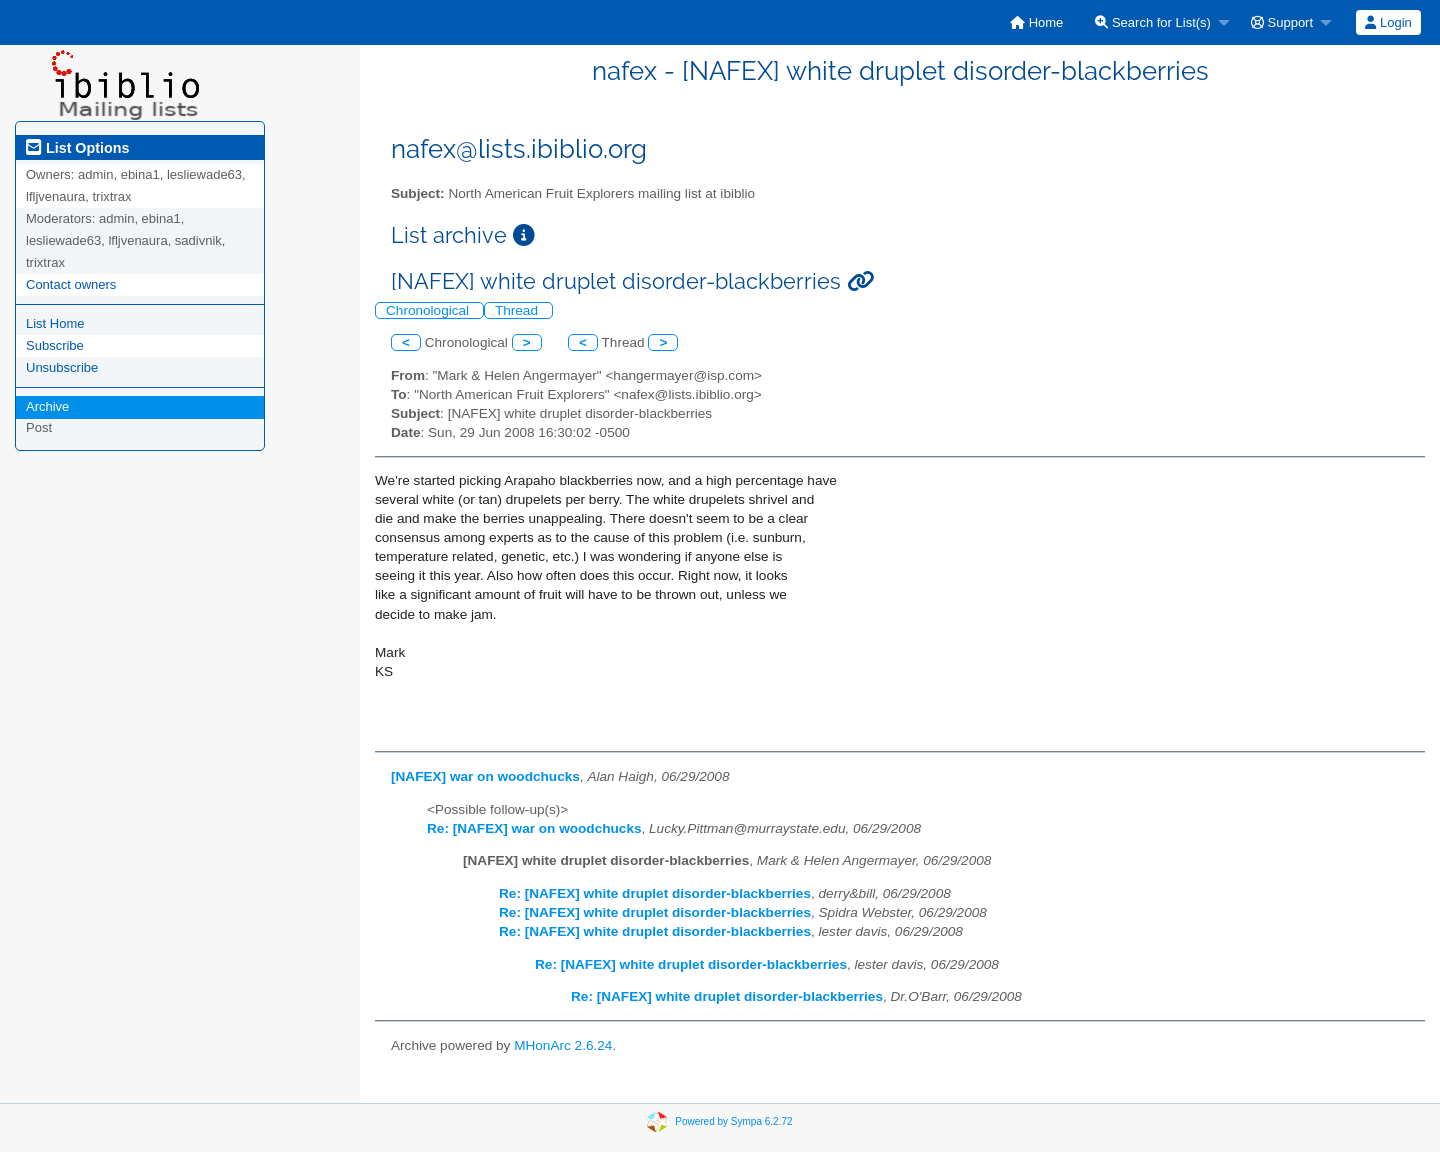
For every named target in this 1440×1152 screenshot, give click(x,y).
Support (1282, 22)
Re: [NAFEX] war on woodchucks (534, 828)
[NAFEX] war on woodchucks (485, 776)
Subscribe (55, 345)
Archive (47, 406)
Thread (518, 310)
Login (1388, 22)
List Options (77, 148)
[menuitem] (1036, 22)
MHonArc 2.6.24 (563, 1045)
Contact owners (71, 284)
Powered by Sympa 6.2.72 (733, 1120)
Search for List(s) (1153, 22)
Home (1036, 22)
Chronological (429, 310)
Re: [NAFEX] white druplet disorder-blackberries (655, 893)
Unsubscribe (62, 367)
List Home (55, 323)
